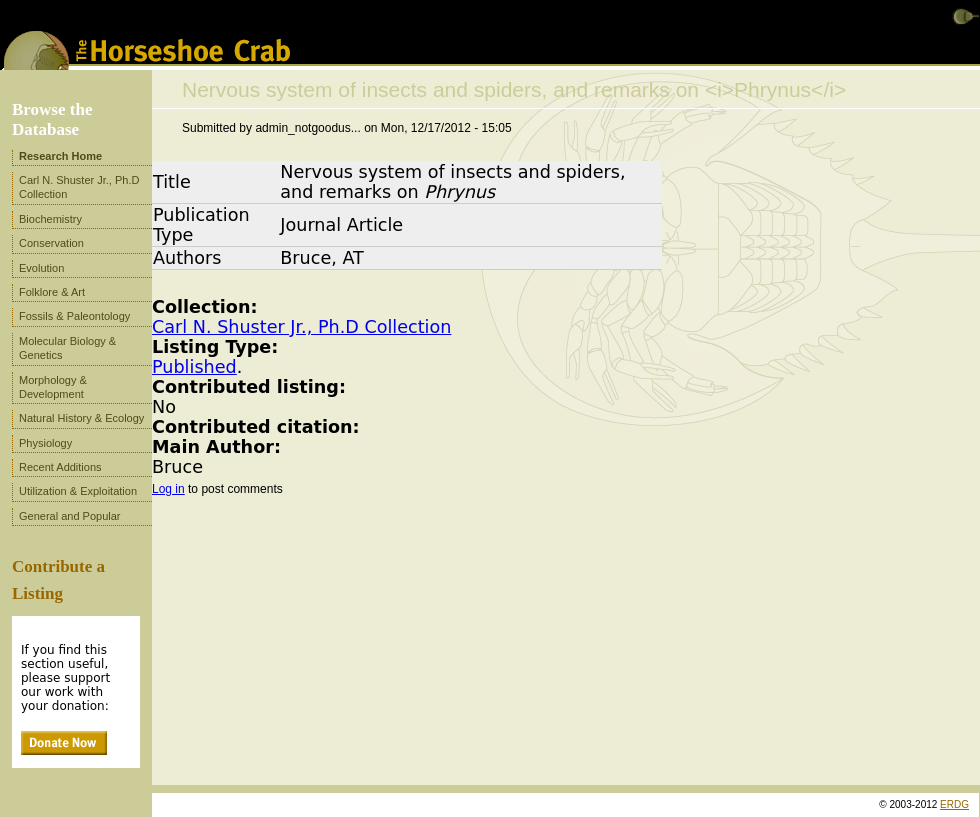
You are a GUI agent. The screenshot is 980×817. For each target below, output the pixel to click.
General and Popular (70, 516)
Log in (168, 489)
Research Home (60, 156)
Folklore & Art (52, 292)
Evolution (41, 268)
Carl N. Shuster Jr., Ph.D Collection (301, 327)
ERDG (954, 804)
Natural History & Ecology (81, 418)
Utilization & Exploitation (78, 491)
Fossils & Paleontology (74, 316)
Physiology (45, 443)
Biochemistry (50, 219)
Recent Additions (60, 467)
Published (194, 367)
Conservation (51, 243)
